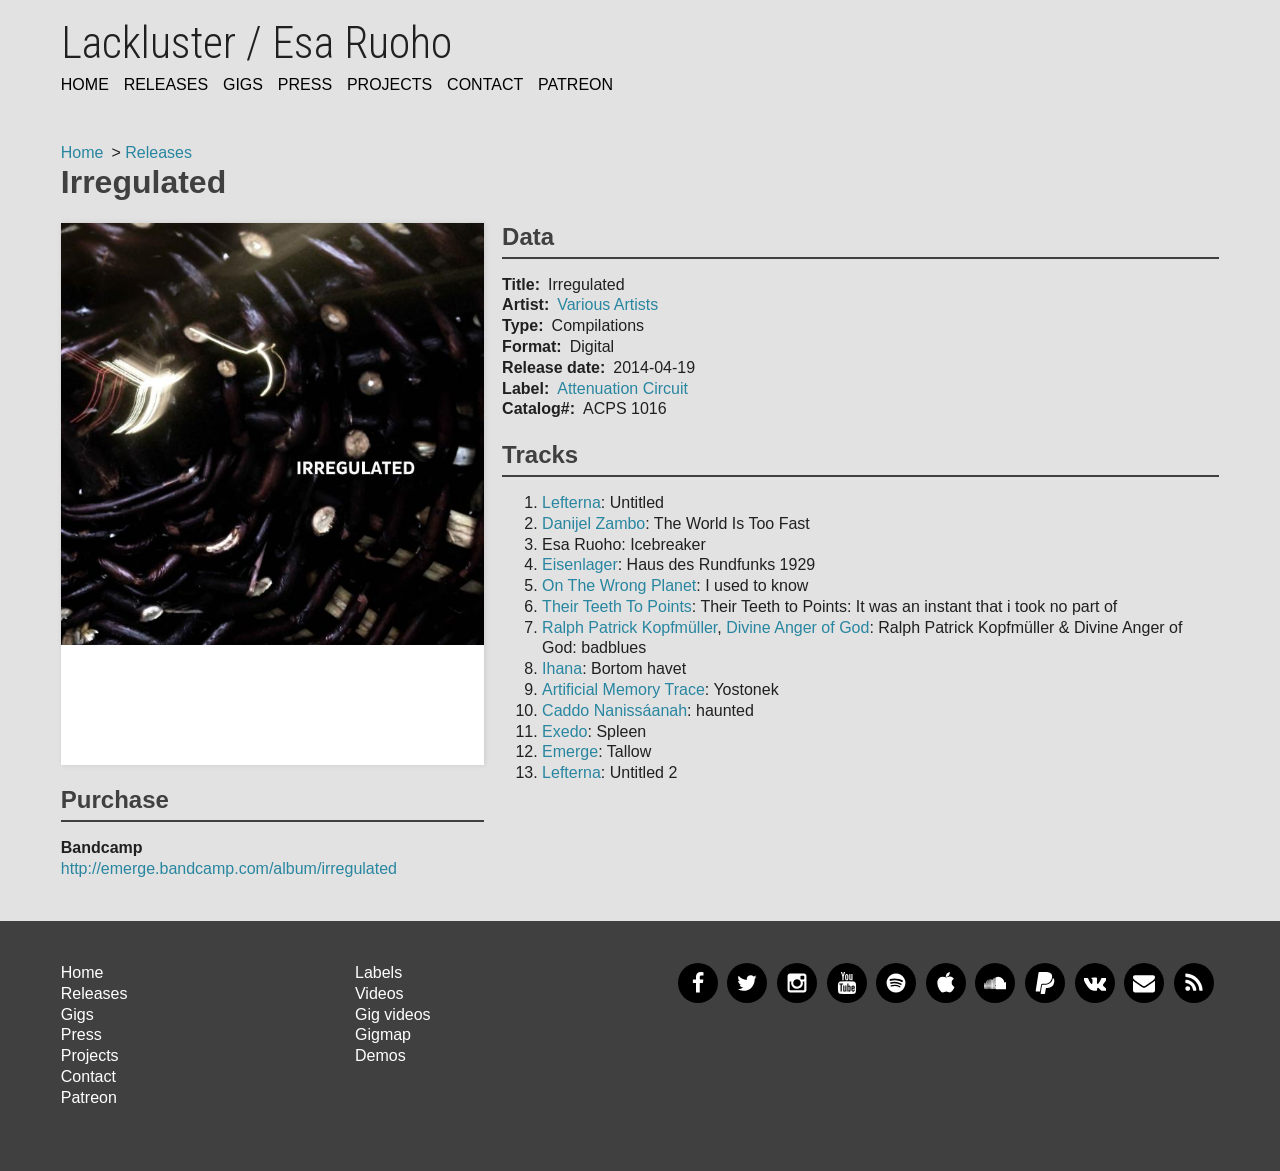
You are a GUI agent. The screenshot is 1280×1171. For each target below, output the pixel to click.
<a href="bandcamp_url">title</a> (272, 705)
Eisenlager (580, 564)
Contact (485, 84)
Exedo (564, 731)
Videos (379, 993)
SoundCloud (995, 983)
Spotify (896, 983)
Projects (389, 84)
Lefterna (571, 502)
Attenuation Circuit (622, 388)
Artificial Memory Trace (623, 689)
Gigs (243, 84)
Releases (166, 84)
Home (85, 84)
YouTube (847, 983)
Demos (380, 1055)
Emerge (570, 751)
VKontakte (1095, 983)
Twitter (747, 983)
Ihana (562, 668)
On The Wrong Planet (619, 585)
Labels (378, 972)
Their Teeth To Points (617, 606)
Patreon (575, 84)
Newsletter (1144, 983)
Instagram (797, 983)
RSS (1194, 983)
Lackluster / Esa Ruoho (256, 43)
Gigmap (383, 1034)
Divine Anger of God (797, 627)
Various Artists (607, 304)
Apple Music (946, 983)
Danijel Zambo (593, 523)
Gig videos (393, 1014)
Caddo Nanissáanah (614, 710)
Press (305, 84)
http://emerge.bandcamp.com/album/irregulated (229, 868)
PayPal (1045, 983)
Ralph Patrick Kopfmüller (629, 627)
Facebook (698, 983)
